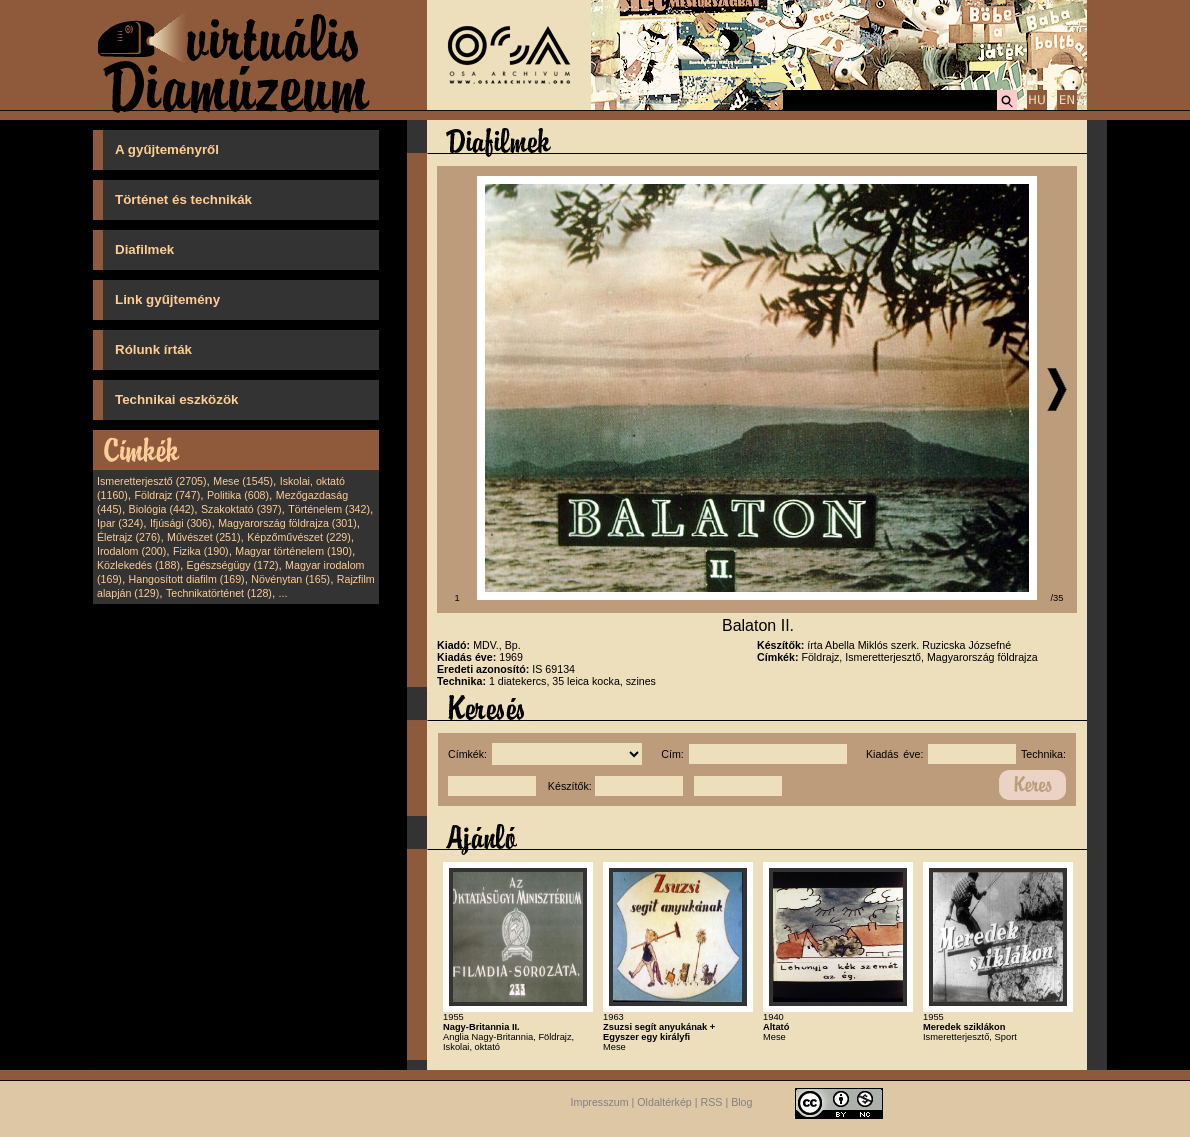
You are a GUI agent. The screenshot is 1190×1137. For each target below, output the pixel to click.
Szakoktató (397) (241, 509)
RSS (712, 1102)
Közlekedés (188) (138, 565)
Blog (741, 1102)
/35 (1057, 598)
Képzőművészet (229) (299, 537)
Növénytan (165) (290, 579)
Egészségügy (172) (233, 565)
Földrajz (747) (167, 495)
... (283, 593)
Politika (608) (238, 495)
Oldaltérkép (664, 1102)
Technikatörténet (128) (219, 593)
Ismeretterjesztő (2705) (152, 481)
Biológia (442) (162, 509)
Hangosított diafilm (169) (187, 579)
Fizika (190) (201, 551)
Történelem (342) (329, 509)
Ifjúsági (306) (181, 523)
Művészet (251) (203, 537)
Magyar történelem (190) (293, 551)
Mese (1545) (243, 481)
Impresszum (600, 1102)
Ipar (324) (120, 523)
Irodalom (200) (131, 551)
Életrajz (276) (128, 537)
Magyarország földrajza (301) (287, 523)
